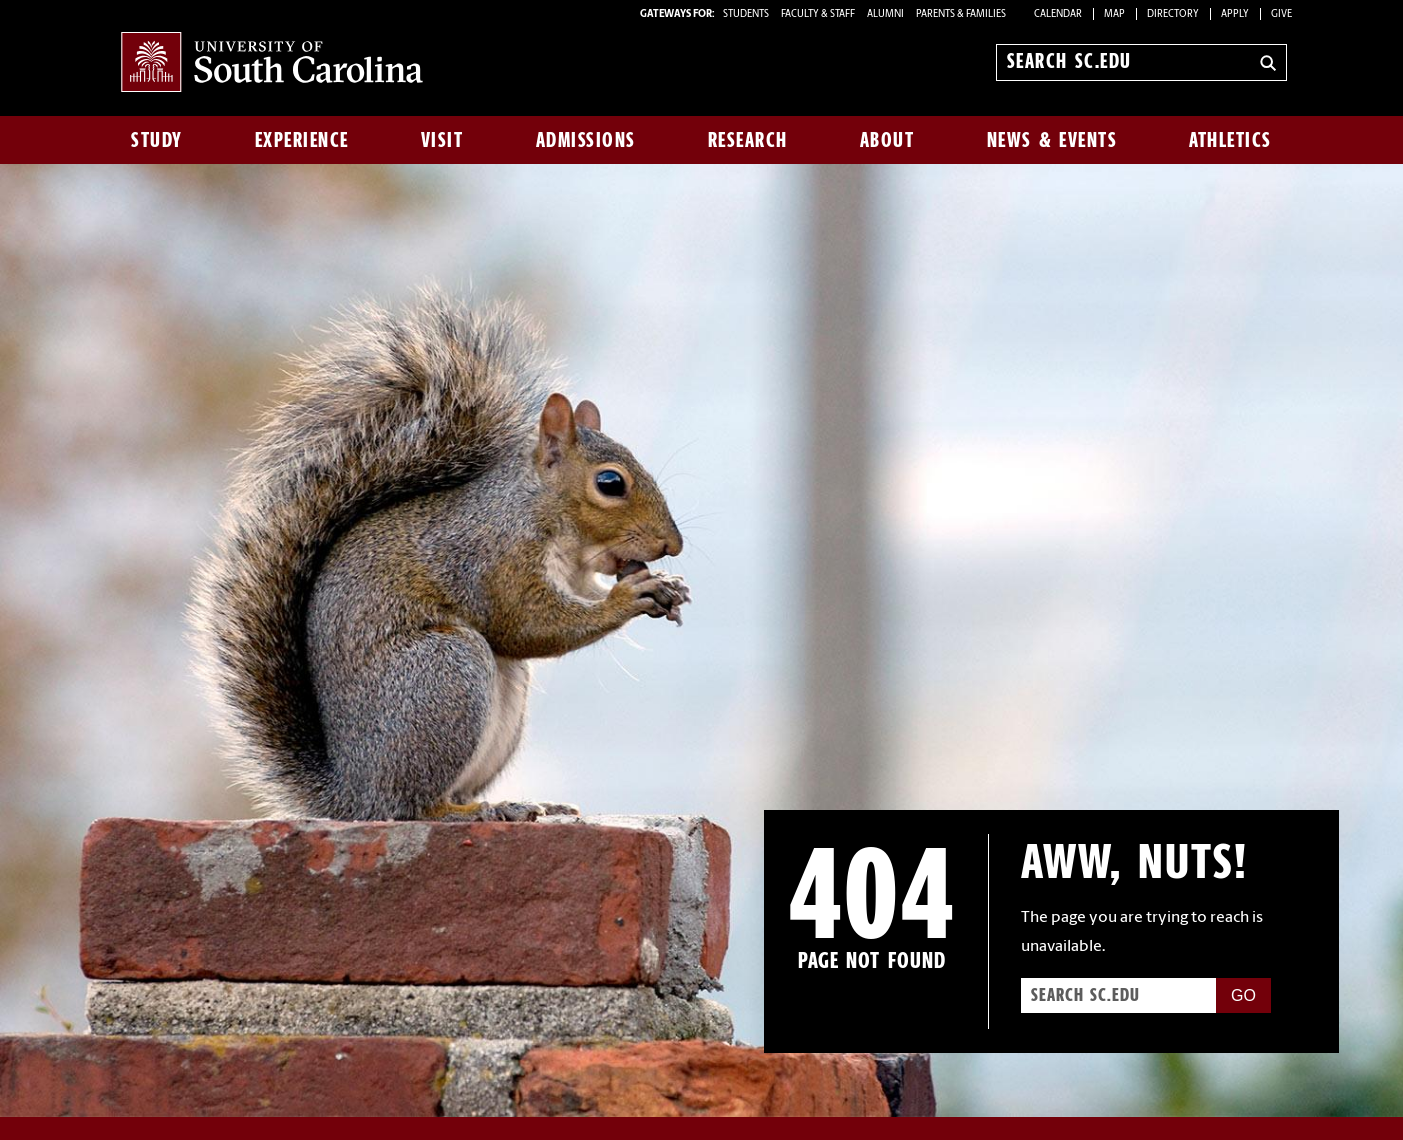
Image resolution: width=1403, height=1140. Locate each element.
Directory (1173, 14)
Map (1114, 14)
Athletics (1230, 140)
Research (748, 140)
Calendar (1058, 14)
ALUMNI (885, 14)
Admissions (586, 140)
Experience (302, 140)
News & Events (1052, 140)
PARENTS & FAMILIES (961, 14)
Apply (1235, 14)
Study (157, 140)
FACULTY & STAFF (818, 14)
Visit (442, 140)
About (887, 140)
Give (1281, 14)
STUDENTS (747, 14)
